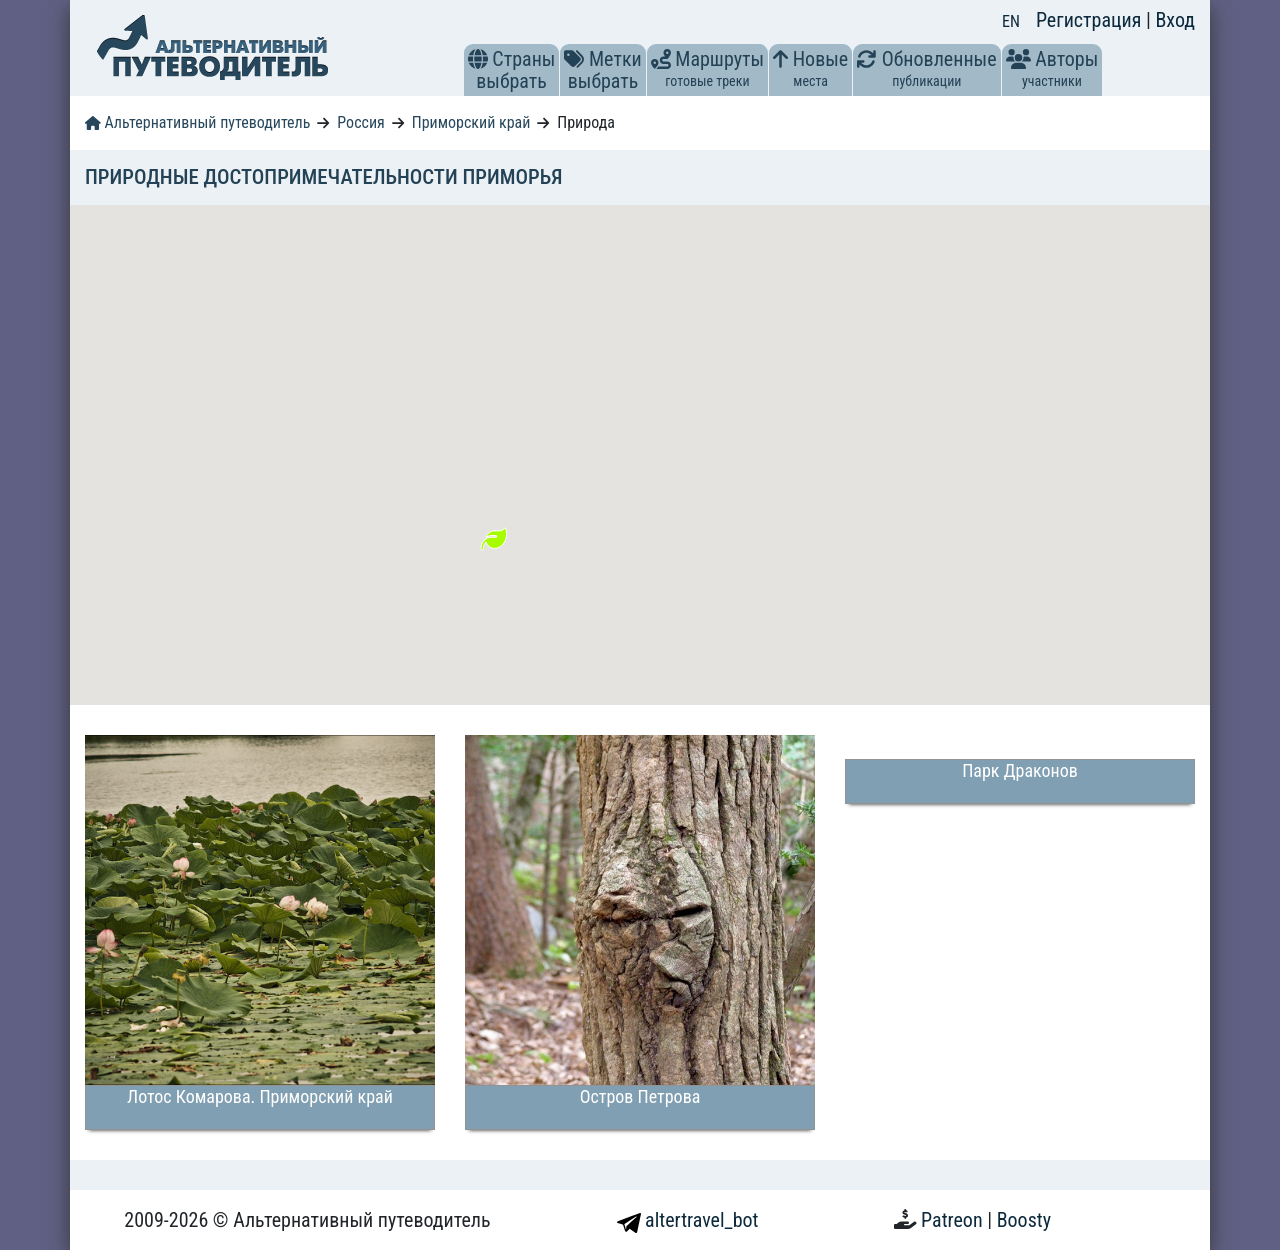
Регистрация (1091, 20)
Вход (1175, 20)
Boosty (1024, 1220)
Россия (360, 122)
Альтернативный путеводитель (197, 122)
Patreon (954, 1220)
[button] (478, 59)
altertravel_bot (688, 1220)
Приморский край (471, 122)
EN (1011, 21)
